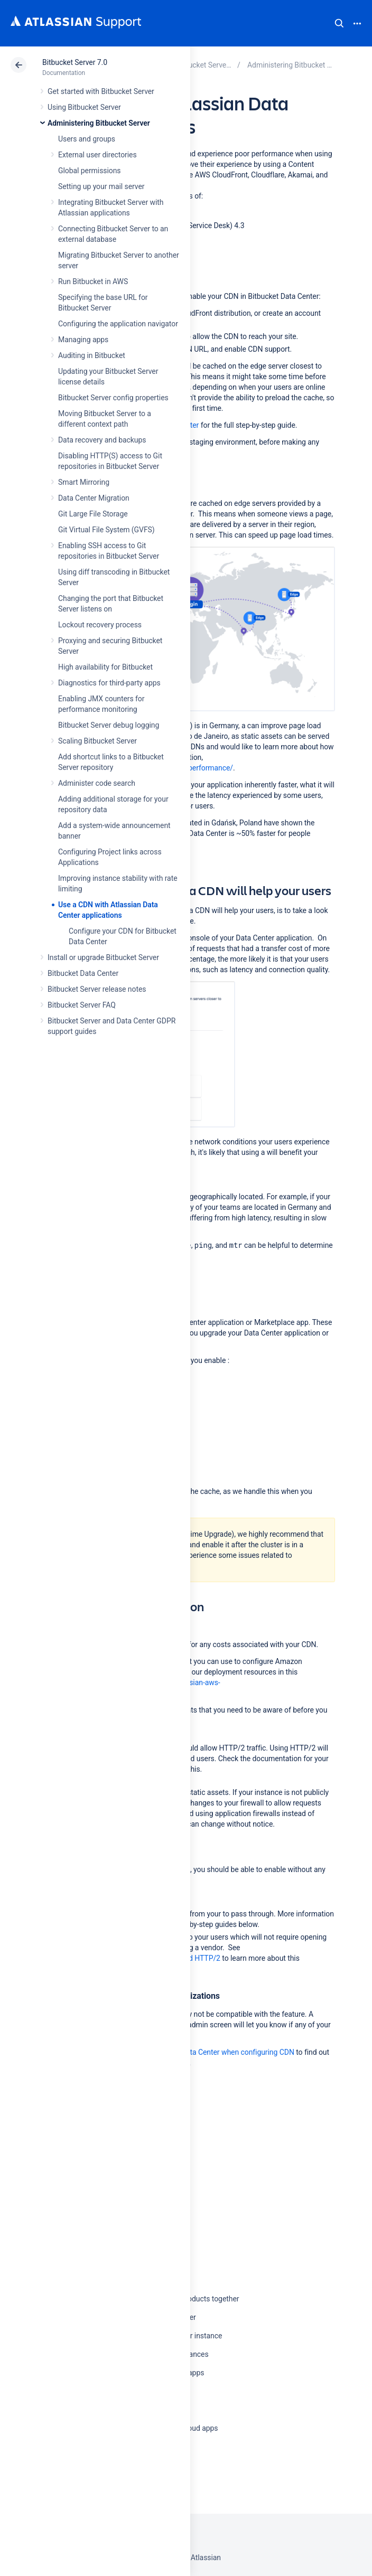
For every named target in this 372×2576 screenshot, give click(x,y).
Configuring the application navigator (118, 323)
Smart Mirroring (83, 482)
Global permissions (89, 170)
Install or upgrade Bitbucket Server (103, 957)
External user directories (97, 155)
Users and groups (86, 139)
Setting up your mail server (101, 186)
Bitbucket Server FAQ (82, 1005)
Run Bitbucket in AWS (93, 281)
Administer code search (96, 783)
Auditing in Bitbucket (91, 355)
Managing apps (83, 339)
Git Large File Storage (93, 514)
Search (339, 23)
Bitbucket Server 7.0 (74, 62)
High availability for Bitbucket (105, 667)
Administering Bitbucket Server (99, 123)
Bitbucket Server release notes (97, 989)
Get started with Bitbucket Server (101, 91)
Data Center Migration (93, 498)
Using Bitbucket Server (84, 107)
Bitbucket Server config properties (113, 397)
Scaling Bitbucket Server (97, 741)
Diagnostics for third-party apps (109, 683)
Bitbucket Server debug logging (108, 725)
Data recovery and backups (102, 440)
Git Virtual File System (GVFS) (106, 529)
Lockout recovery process (100, 625)
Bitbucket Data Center (83, 973)
